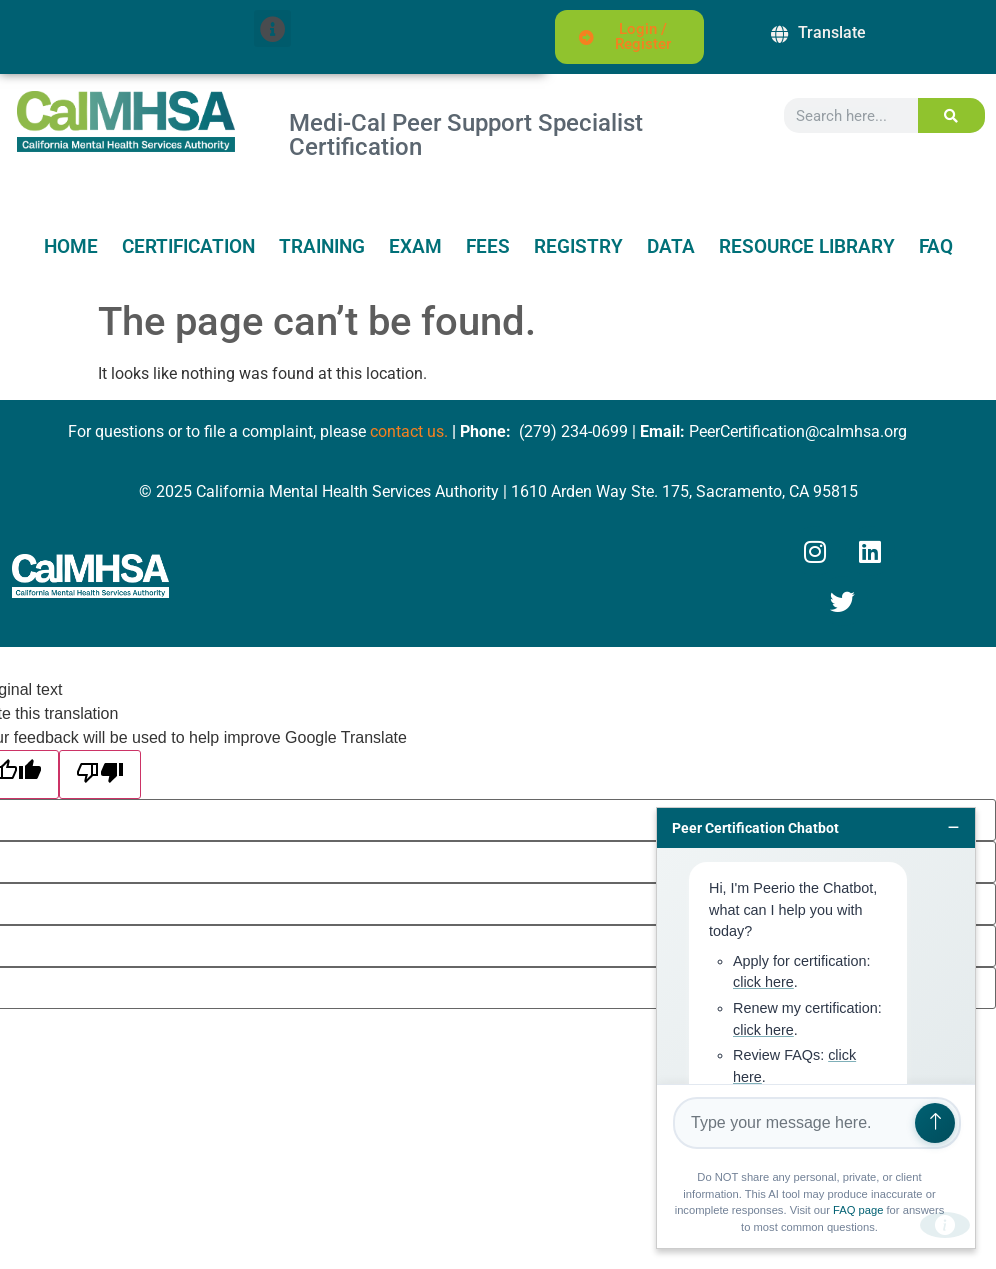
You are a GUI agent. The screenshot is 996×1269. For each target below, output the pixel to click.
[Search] (951, 115)
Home (71, 247)
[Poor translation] (100, 774)
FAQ (936, 247)
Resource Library (807, 247)
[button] (272, 28)
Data (671, 247)
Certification (188, 247)
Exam (415, 247)
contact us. (409, 431)
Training (322, 247)
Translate (832, 32)
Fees (488, 247)
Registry (578, 247)
